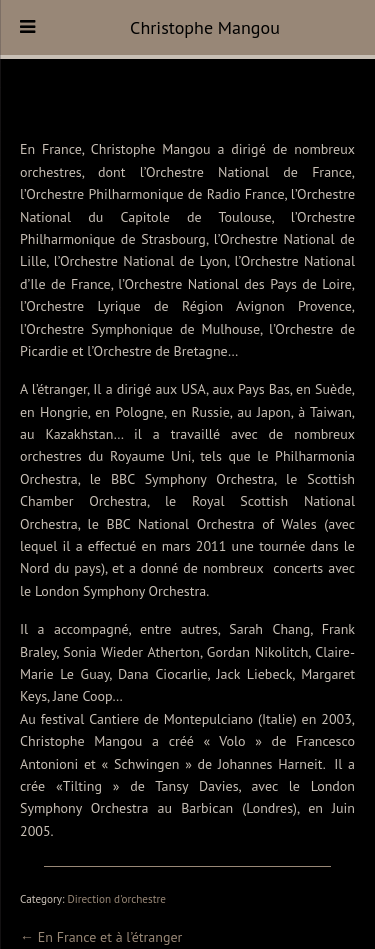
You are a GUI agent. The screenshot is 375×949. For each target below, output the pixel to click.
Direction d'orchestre (116, 899)
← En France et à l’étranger (101, 937)
